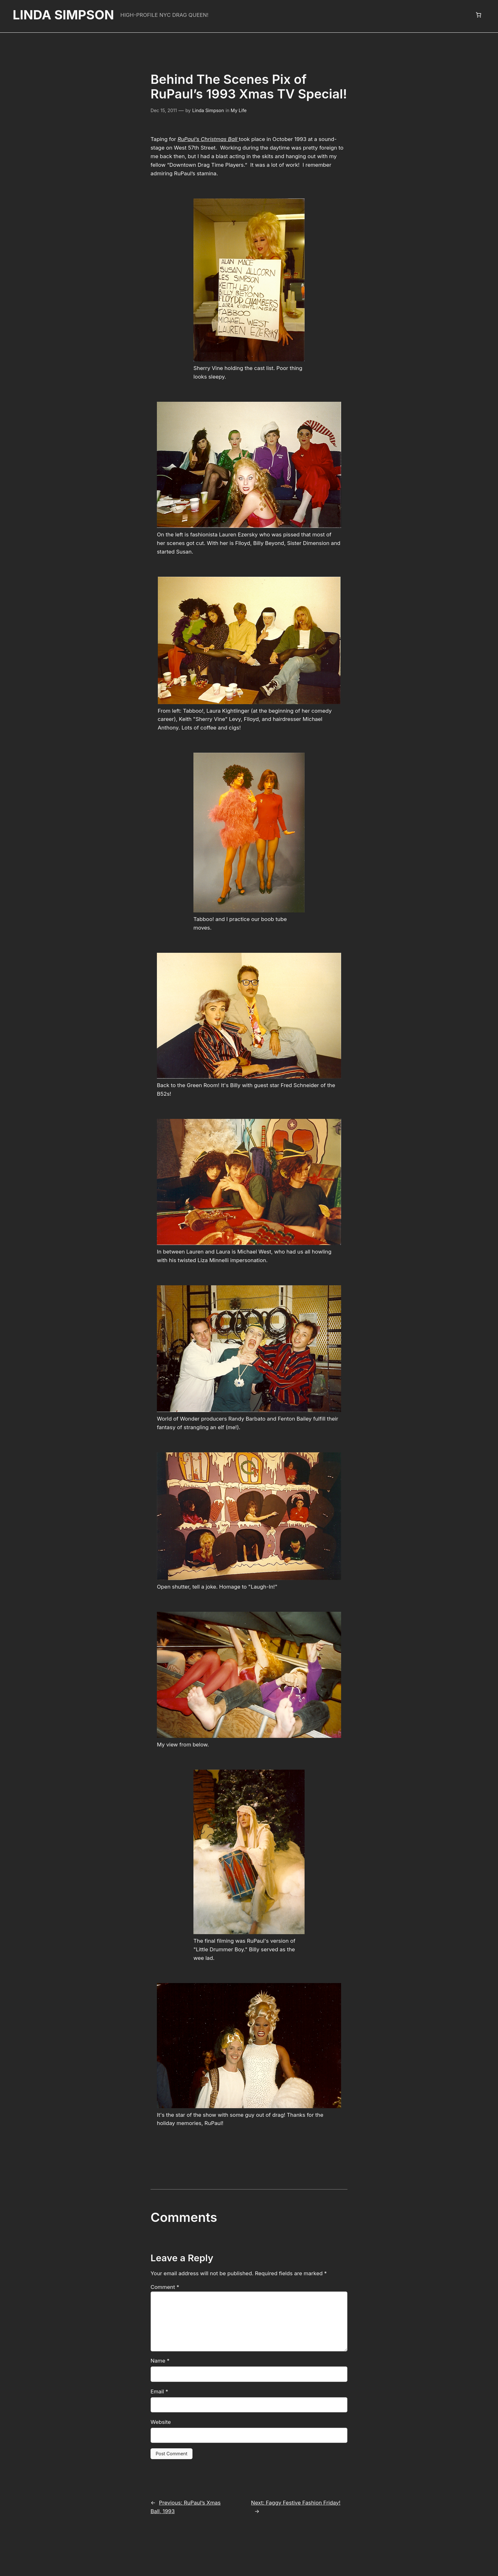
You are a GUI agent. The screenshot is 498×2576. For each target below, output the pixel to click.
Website (160, 2391)
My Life (236, 110)
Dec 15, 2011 (164, 110)
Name (159, 2330)
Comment (164, 2256)
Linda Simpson (63, 15)
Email (159, 2360)
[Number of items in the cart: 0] (478, 15)
